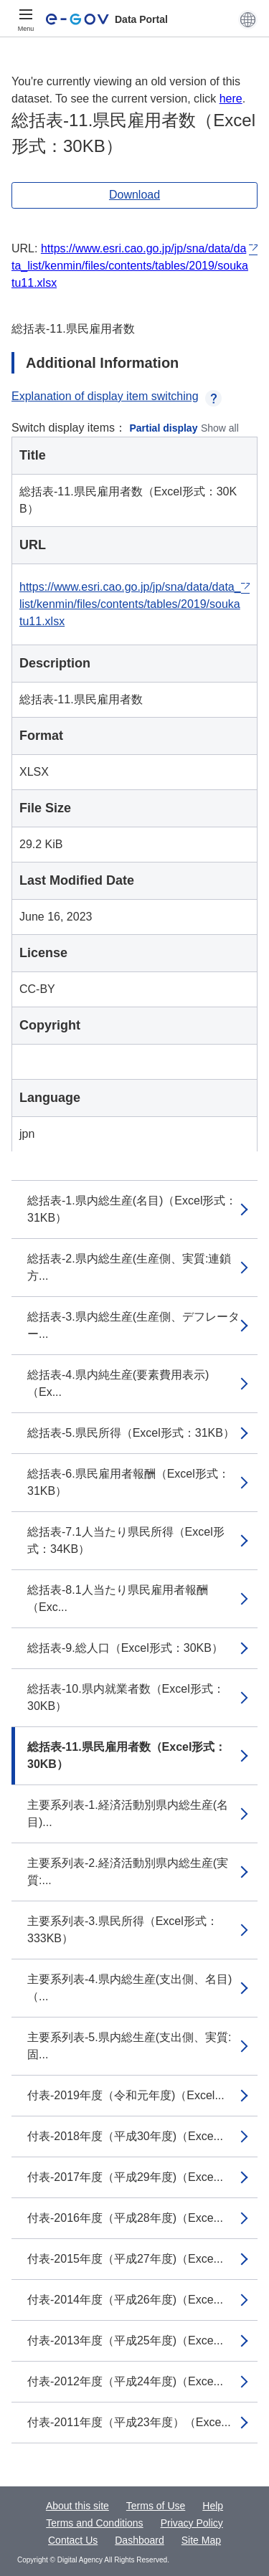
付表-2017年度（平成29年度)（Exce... (125, 2177)
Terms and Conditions (94, 2523)
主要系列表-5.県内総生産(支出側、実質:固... (129, 2046)
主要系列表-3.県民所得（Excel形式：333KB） (122, 1929)
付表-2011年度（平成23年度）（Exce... (129, 2422)
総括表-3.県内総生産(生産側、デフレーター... (133, 1325)
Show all (220, 428)
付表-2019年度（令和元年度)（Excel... (126, 2095)
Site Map (201, 2540)
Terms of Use (155, 2505)
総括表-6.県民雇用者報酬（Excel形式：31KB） (128, 1482)
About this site (77, 2505)
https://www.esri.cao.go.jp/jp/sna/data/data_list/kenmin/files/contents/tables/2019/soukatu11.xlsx (129, 265)
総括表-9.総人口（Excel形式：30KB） (125, 1648)
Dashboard (139, 2540)
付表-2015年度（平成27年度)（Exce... (125, 2259)
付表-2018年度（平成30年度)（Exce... (125, 2136)
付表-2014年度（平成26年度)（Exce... (125, 2300)
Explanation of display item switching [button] (116, 396)
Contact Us (73, 2540)
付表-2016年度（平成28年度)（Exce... (125, 2218)
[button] (248, 19)
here (231, 98)
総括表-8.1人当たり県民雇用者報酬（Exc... (117, 1598)
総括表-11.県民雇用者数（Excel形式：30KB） (126, 1755)
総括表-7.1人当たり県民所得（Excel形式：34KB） (126, 1540)
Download (134, 195)
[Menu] (25, 19)
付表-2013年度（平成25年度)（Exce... (125, 2340)
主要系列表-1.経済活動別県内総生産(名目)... (127, 1813)
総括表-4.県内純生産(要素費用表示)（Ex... (118, 1383)
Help (212, 2505)
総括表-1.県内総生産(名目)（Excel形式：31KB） (132, 1209)
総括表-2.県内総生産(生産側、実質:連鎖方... (129, 1267)
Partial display (164, 428)
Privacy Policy (192, 2523)
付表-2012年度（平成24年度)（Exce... (125, 2381)
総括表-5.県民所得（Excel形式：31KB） (131, 1433)
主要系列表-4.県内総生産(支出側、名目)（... (129, 1987)
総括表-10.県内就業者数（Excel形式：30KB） (126, 1697)
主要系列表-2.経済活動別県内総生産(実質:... (127, 1871)
